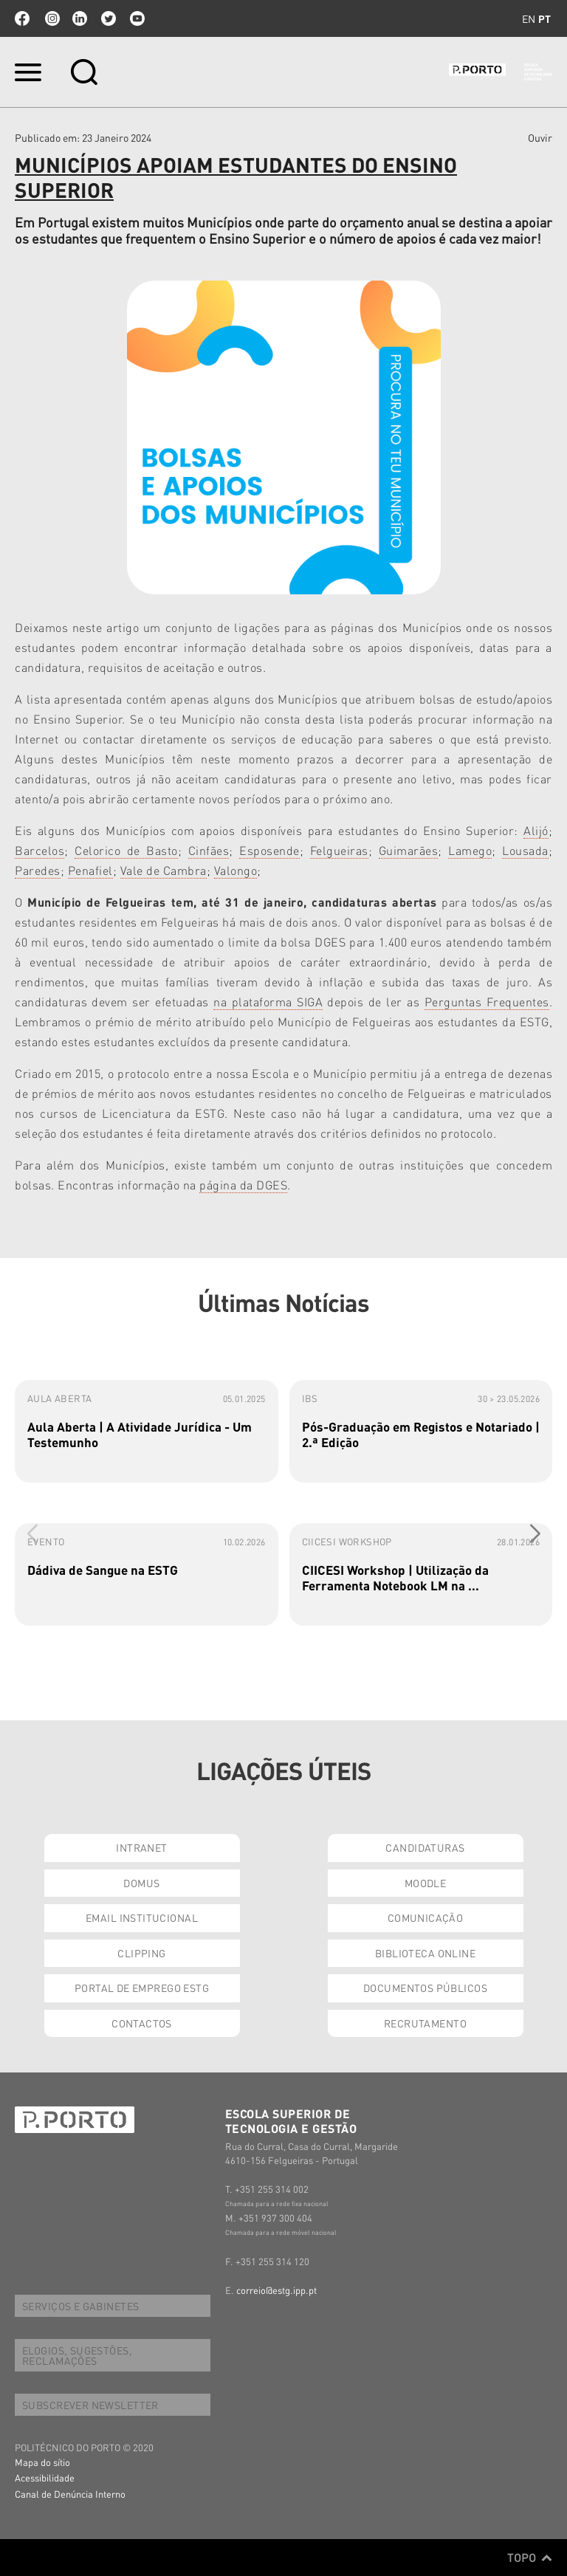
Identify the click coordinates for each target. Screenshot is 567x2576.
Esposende (269, 850)
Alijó (536, 830)
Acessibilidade (45, 2477)
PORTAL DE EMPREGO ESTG (142, 1987)
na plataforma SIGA (268, 1001)
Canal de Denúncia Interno (70, 2493)
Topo (529, 2557)
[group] (146, 1431)
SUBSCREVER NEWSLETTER (90, 2404)
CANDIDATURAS (424, 1847)
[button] (535, 1534)
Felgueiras (339, 850)
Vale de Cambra (163, 870)
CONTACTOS (141, 2023)
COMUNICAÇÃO (426, 1917)
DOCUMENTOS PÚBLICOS (425, 1987)
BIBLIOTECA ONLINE (425, 1953)
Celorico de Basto (126, 850)
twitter (108, 18)
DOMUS (141, 1882)
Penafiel (90, 870)
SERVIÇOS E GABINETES (80, 2305)
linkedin (79, 18)
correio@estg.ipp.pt (276, 2290)
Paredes (38, 870)
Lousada (525, 850)
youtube (137, 18)
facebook (22, 18)
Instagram (51, 18)
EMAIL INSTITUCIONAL (142, 1917)
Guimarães (409, 850)
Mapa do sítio (42, 2462)
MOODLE (426, 1882)
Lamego (470, 850)
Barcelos (39, 850)
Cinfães (209, 850)
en (528, 18)
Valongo (236, 870)
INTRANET (141, 1847)
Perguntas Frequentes (487, 1001)
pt (544, 18)
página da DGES (243, 1184)
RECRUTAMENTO (425, 2023)
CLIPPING (141, 1953)
